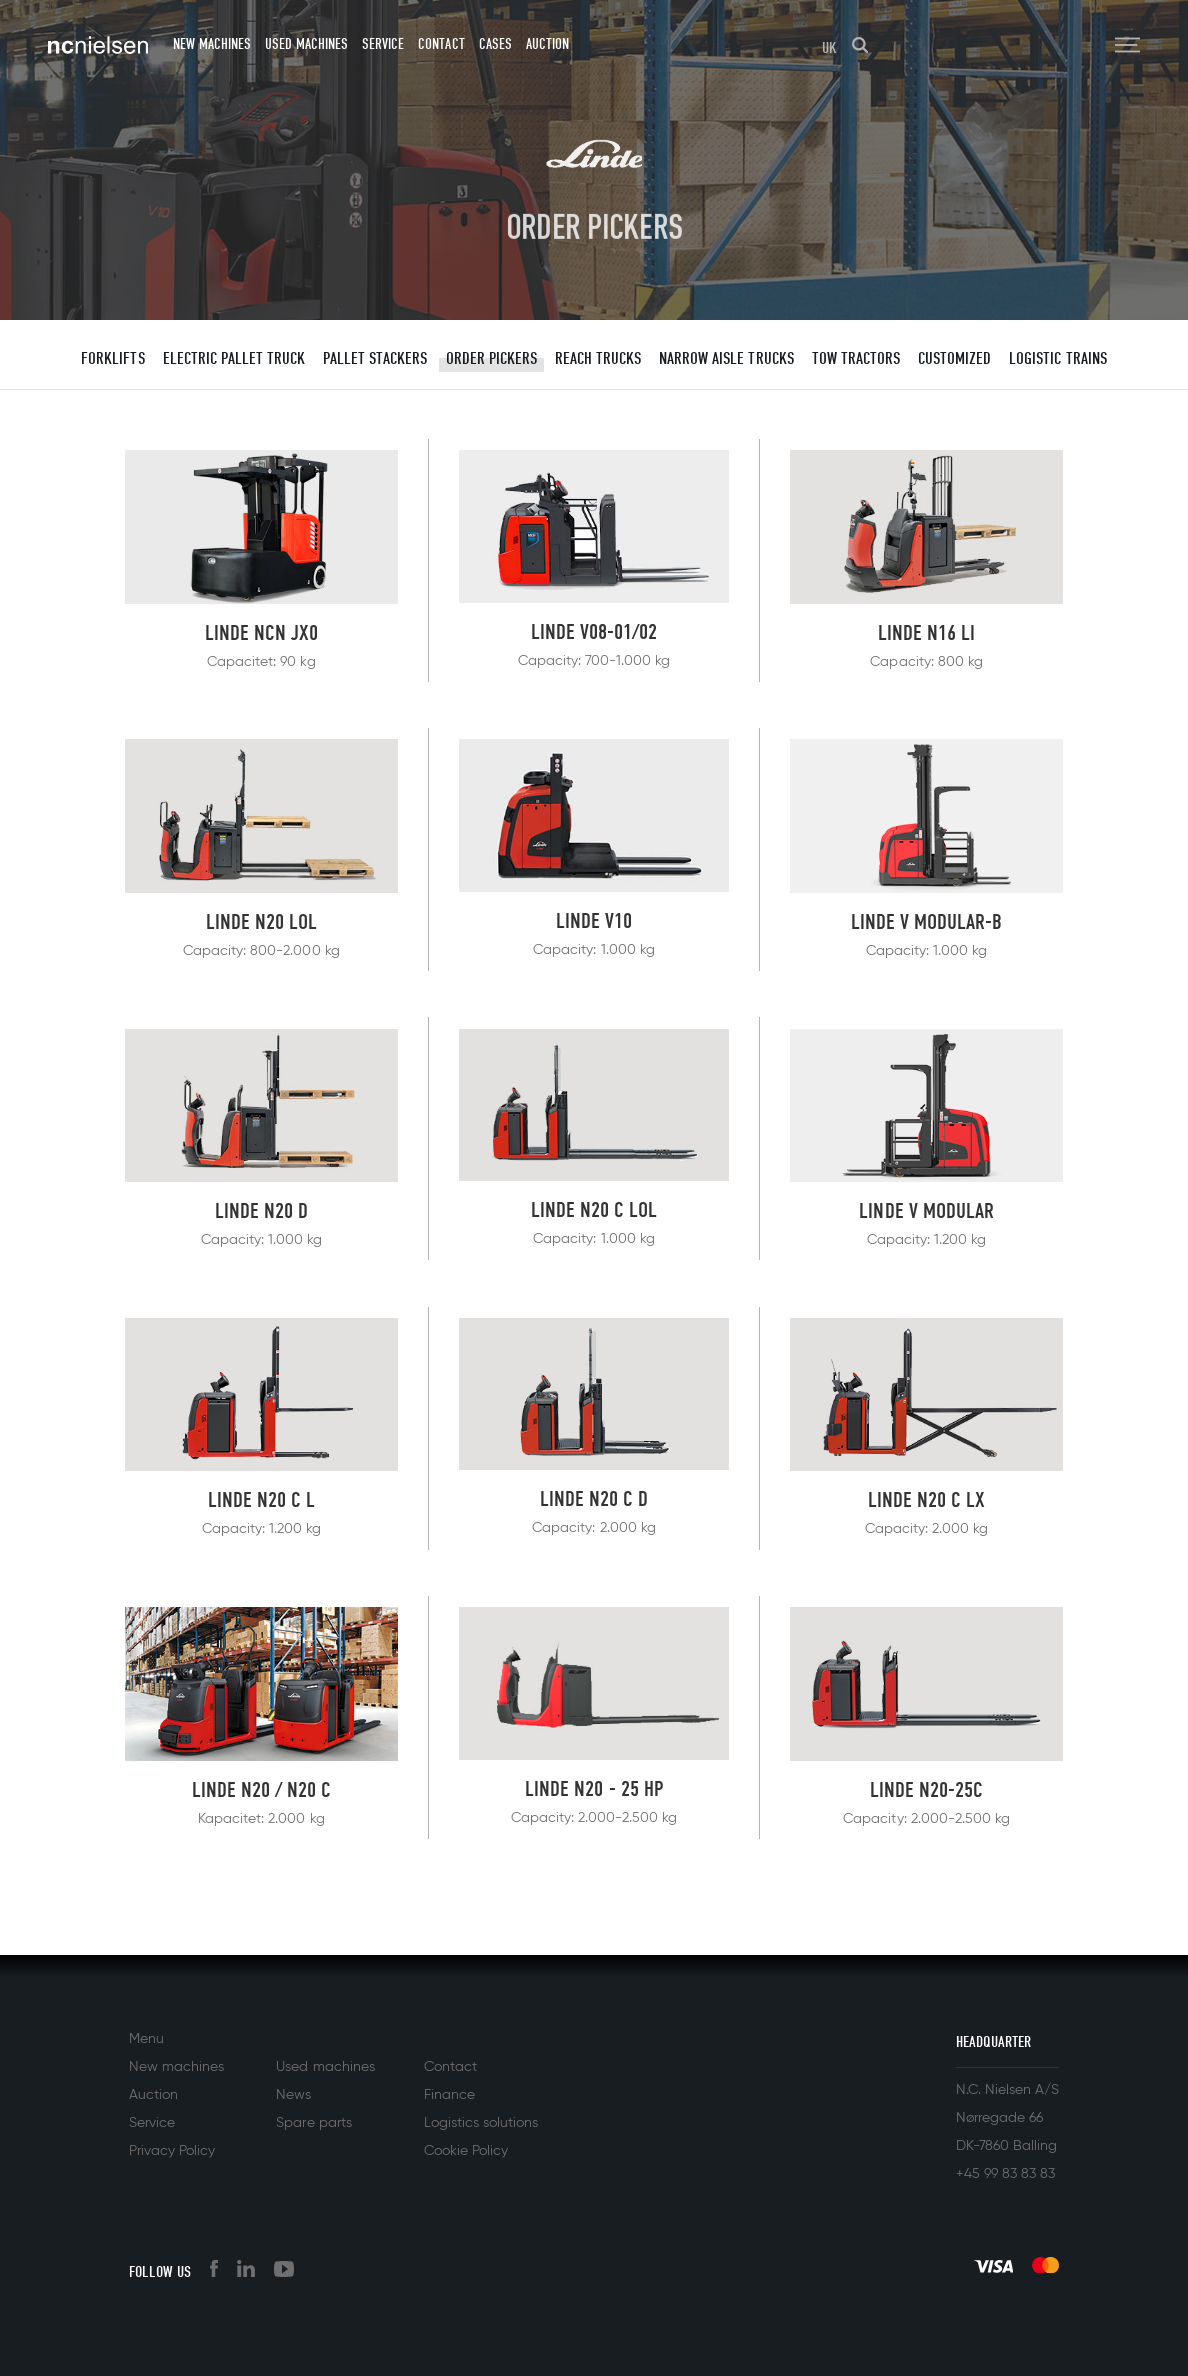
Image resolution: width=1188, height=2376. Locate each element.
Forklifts (112, 358)
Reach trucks (598, 358)
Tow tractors (856, 358)
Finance (449, 2095)
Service (383, 44)
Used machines (306, 44)
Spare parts (313, 2123)
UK (829, 48)
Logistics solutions (481, 2123)
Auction (547, 44)
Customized (954, 358)
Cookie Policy (466, 2151)
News (293, 2095)
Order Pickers (491, 358)
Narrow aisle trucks (726, 358)
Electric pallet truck (234, 358)
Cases (495, 44)
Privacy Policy (172, 2151)
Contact (441, 44)
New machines (212, 44)
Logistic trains (1057, 358)
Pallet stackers (375, 358)
